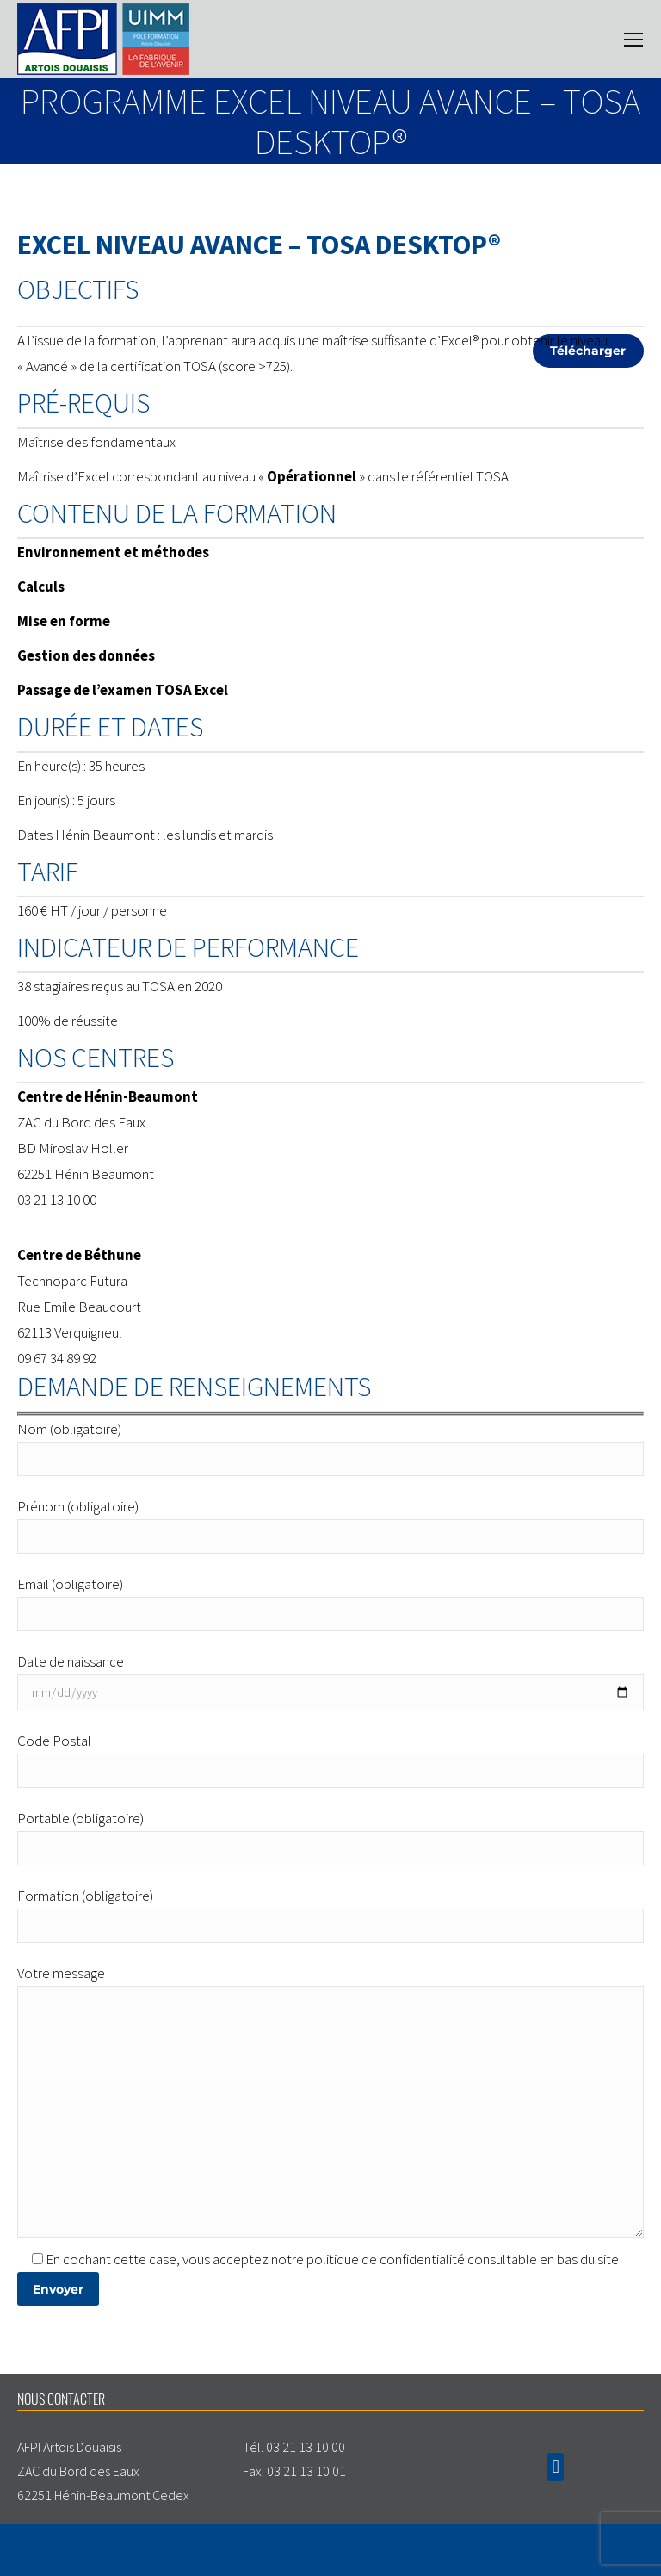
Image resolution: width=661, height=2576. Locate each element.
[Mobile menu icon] (633, 39)
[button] (555, 2467)
